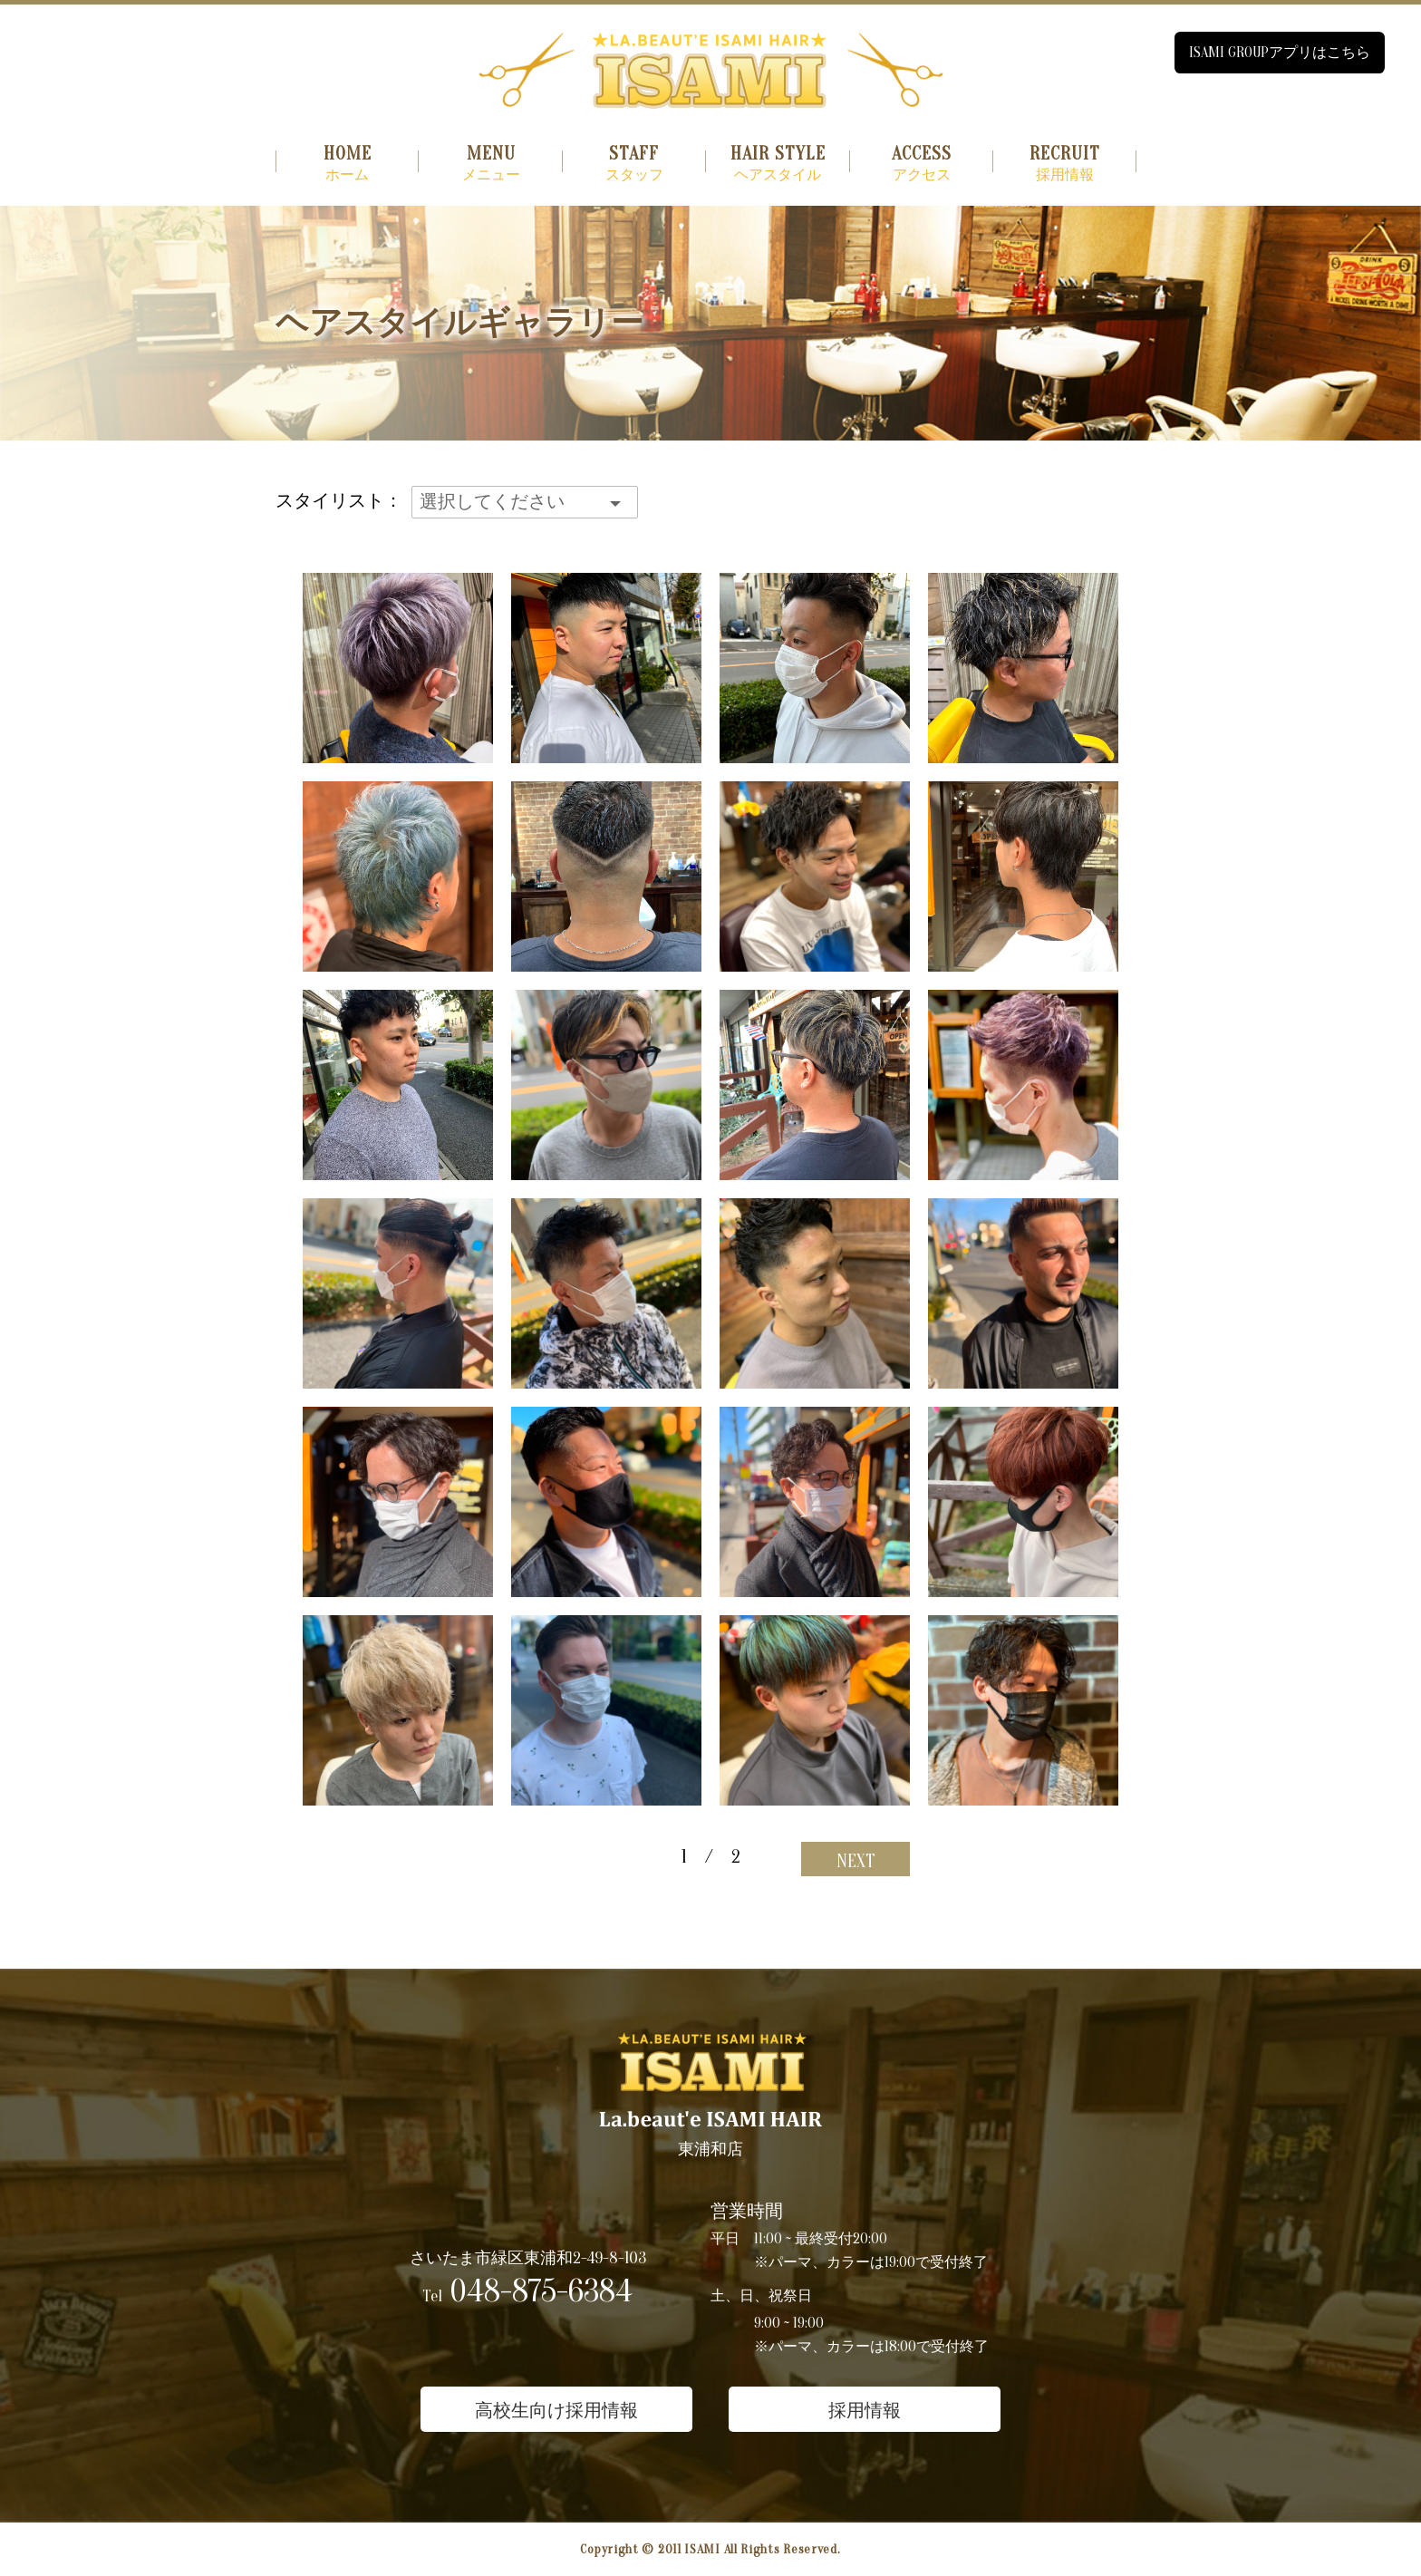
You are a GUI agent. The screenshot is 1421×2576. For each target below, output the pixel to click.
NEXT (855, 1861)
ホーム (347, 164)
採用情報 (1064, 164)
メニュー (490, 164)
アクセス (921, 164)
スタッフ (634, 164)
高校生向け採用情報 (556, 2410)
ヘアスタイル (777, 164)
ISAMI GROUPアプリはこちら (1279, 52)
